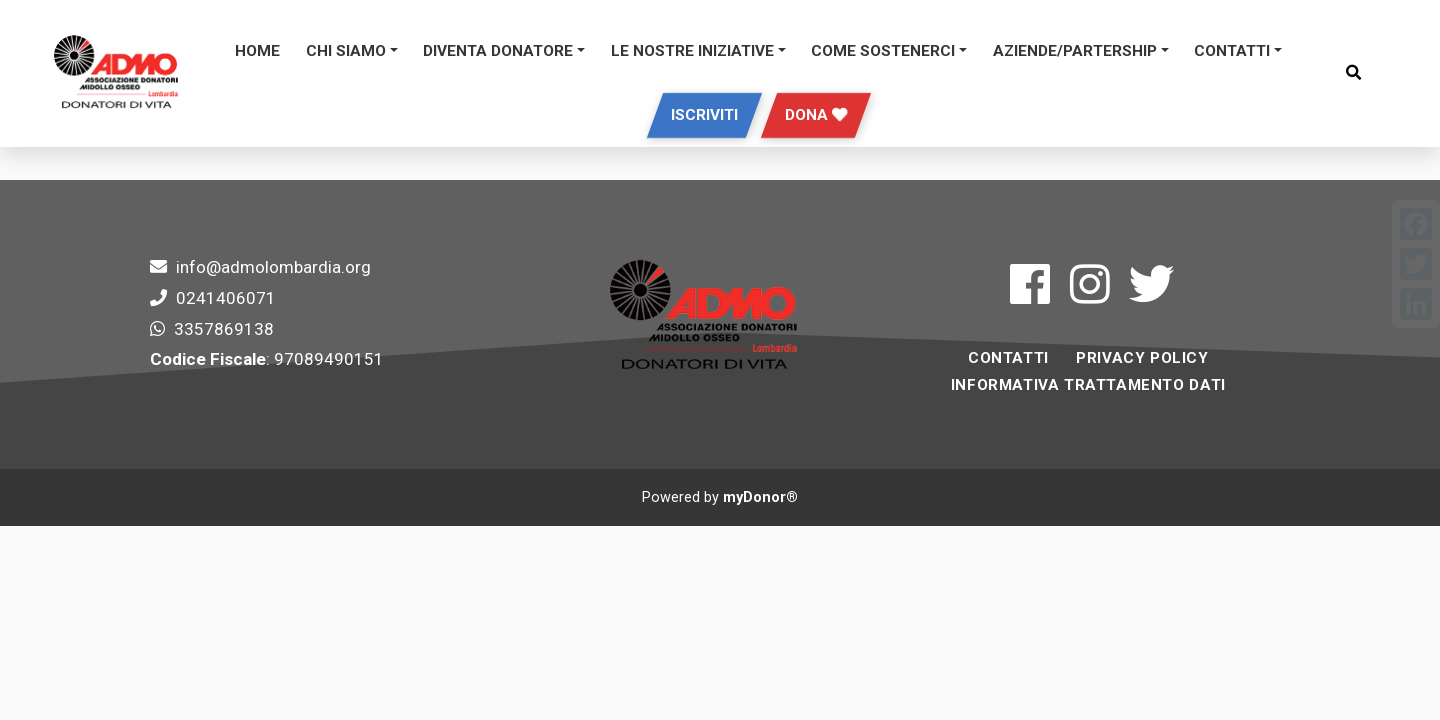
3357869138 (224, 329)
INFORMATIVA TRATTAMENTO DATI (1088, 385)
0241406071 (226, 298)
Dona (816, 115)
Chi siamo (346, 51)
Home (257, 51)
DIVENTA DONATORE (498, 51)
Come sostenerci (883, 51)
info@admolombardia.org (273, 267)
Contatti (1232, 51)
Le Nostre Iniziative (692, 51)
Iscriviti (704, 115)
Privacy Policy (1142, 358)
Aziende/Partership (1075, 51)
